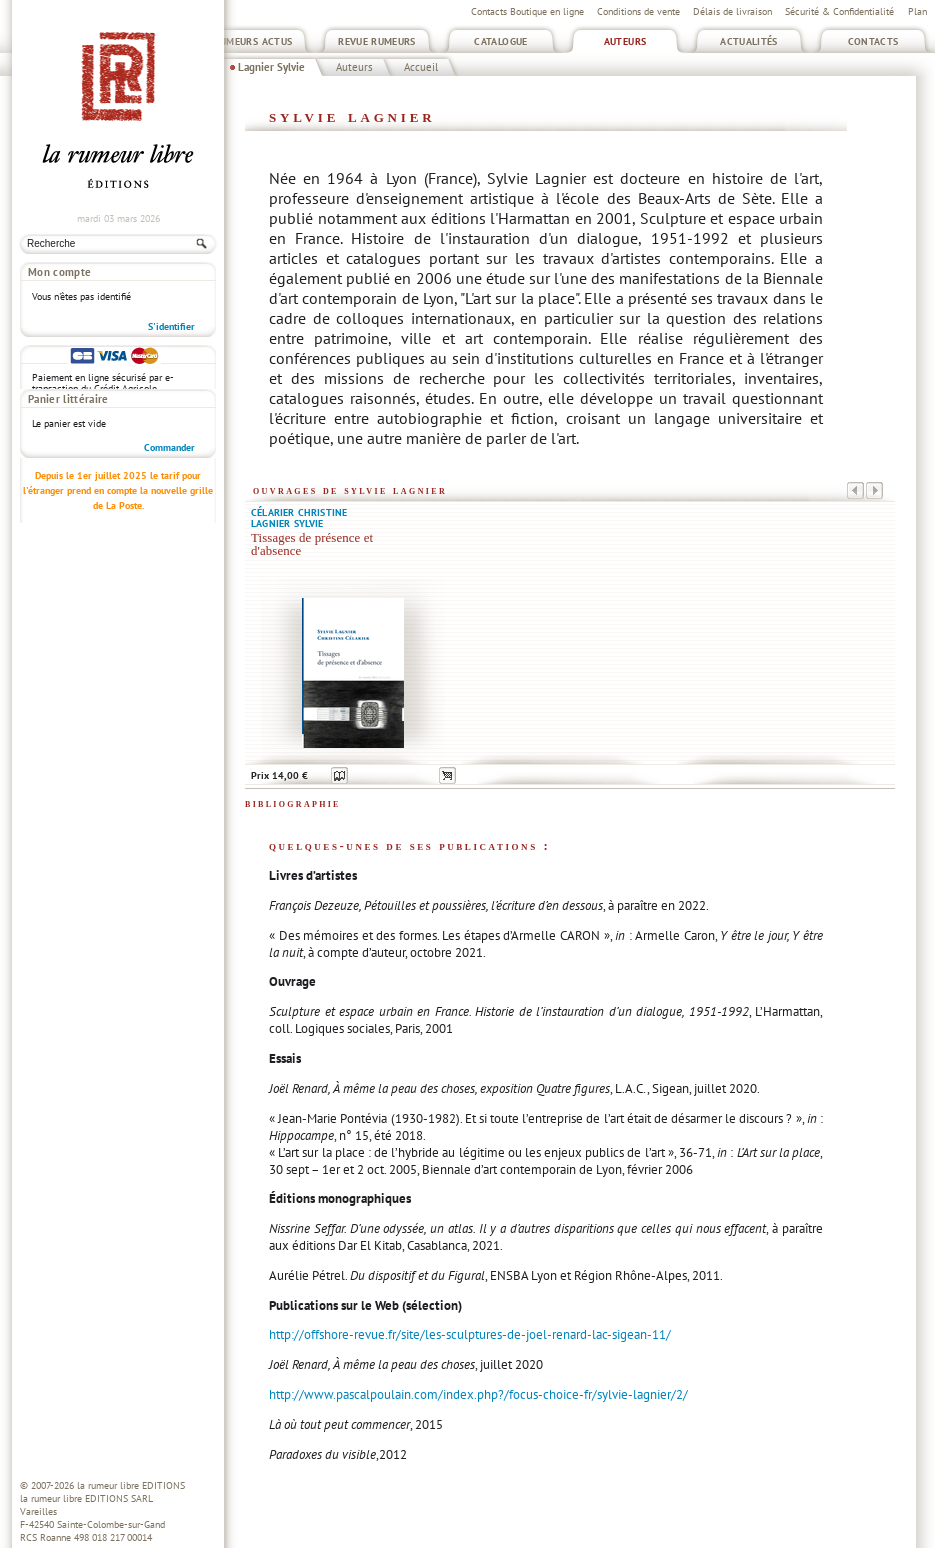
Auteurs (625, 41)
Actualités (749, 41)
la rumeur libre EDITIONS (131, 1485)
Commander (169, 315)
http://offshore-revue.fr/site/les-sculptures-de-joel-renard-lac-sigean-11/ (470, 1334)
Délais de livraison (732, 11)
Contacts (873, 41)
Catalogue (500, 41)
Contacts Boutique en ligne (527, 11)
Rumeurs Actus (253, 41)
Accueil (421, 67)
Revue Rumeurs (377, 41)
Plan (917, 11)
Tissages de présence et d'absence (312, 544)
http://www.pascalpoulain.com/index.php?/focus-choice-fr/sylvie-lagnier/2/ (478, 1394)
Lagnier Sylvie (271, 67)
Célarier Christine (299, 512)
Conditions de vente (638, 11)
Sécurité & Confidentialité (839, 11)
